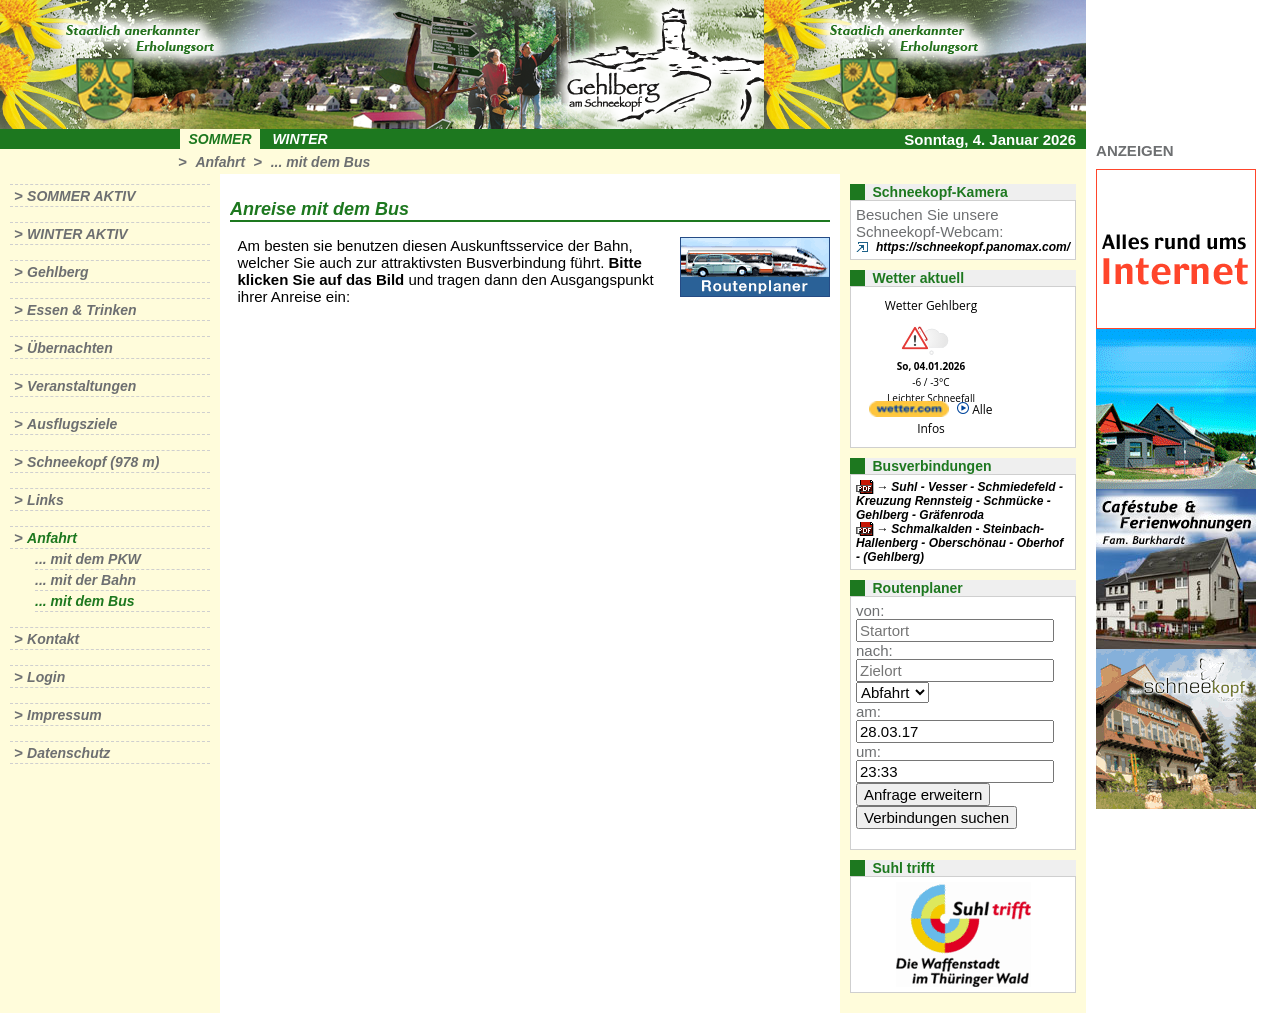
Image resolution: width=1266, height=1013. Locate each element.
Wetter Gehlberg (931, 305)
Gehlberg (57, 272)
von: (870, 610)
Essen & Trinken (81, 310)
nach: (874, 650)
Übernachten (70, 348)
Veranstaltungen (81, 386)
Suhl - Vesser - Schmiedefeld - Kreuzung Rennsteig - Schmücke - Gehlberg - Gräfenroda (959, 501)
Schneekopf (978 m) (93, 462)
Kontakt (53, 639)
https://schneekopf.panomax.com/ (973, 247)
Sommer (220, 139)
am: (868, 711)
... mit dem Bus (321, 162)
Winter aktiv (77, 234)
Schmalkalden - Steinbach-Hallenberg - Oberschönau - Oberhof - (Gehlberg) (959, 543)
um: (868, 751)
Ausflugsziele (72, 424)
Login (46, 677)
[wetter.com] (909, 412)
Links (45, 500)
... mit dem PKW (88, 559)
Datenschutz (68, 753)
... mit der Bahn (85, 580)
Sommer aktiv (81, 196)
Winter (299, 139)
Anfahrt (220, 162)
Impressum (64, 715)
